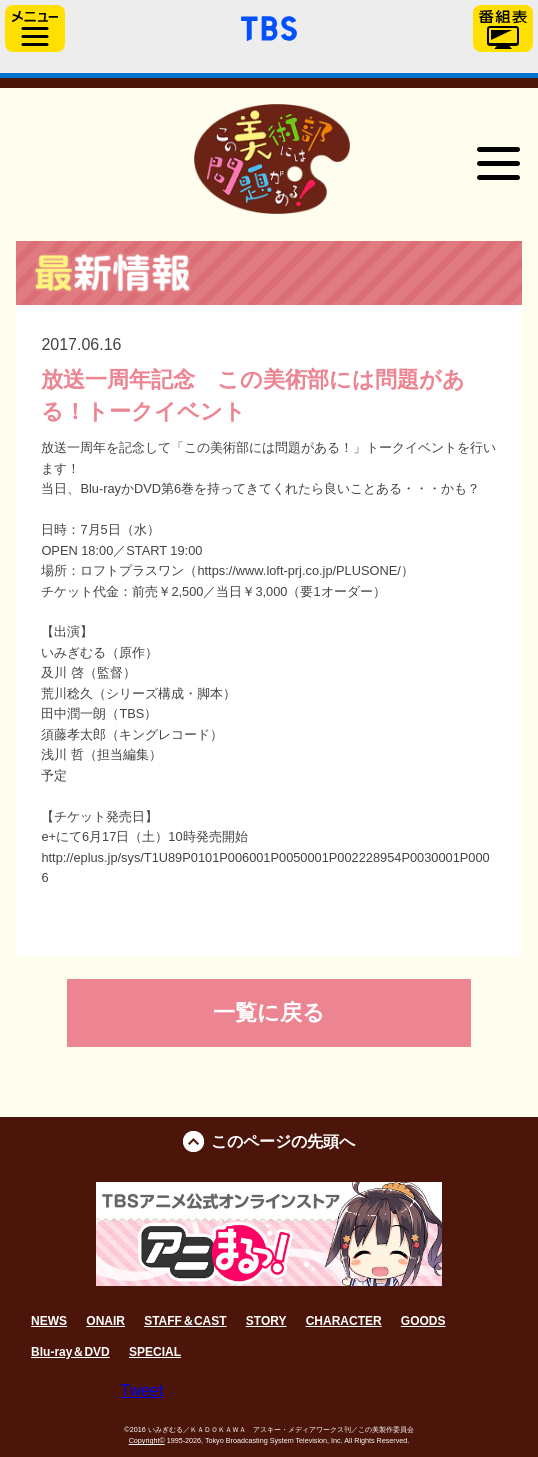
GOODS (423, 1321)
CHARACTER (344, 1321)
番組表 (503, 28)
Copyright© (147, 1440)
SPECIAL (155, 1352)
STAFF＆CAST (185, 1321)
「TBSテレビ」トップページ (269, 26)
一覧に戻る (269, 1012)
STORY (266, 1321)
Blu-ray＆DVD (70, 1352)
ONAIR (105, 1321)
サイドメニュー (35, 28)
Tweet (142, 1390)
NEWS (49, 1321)
